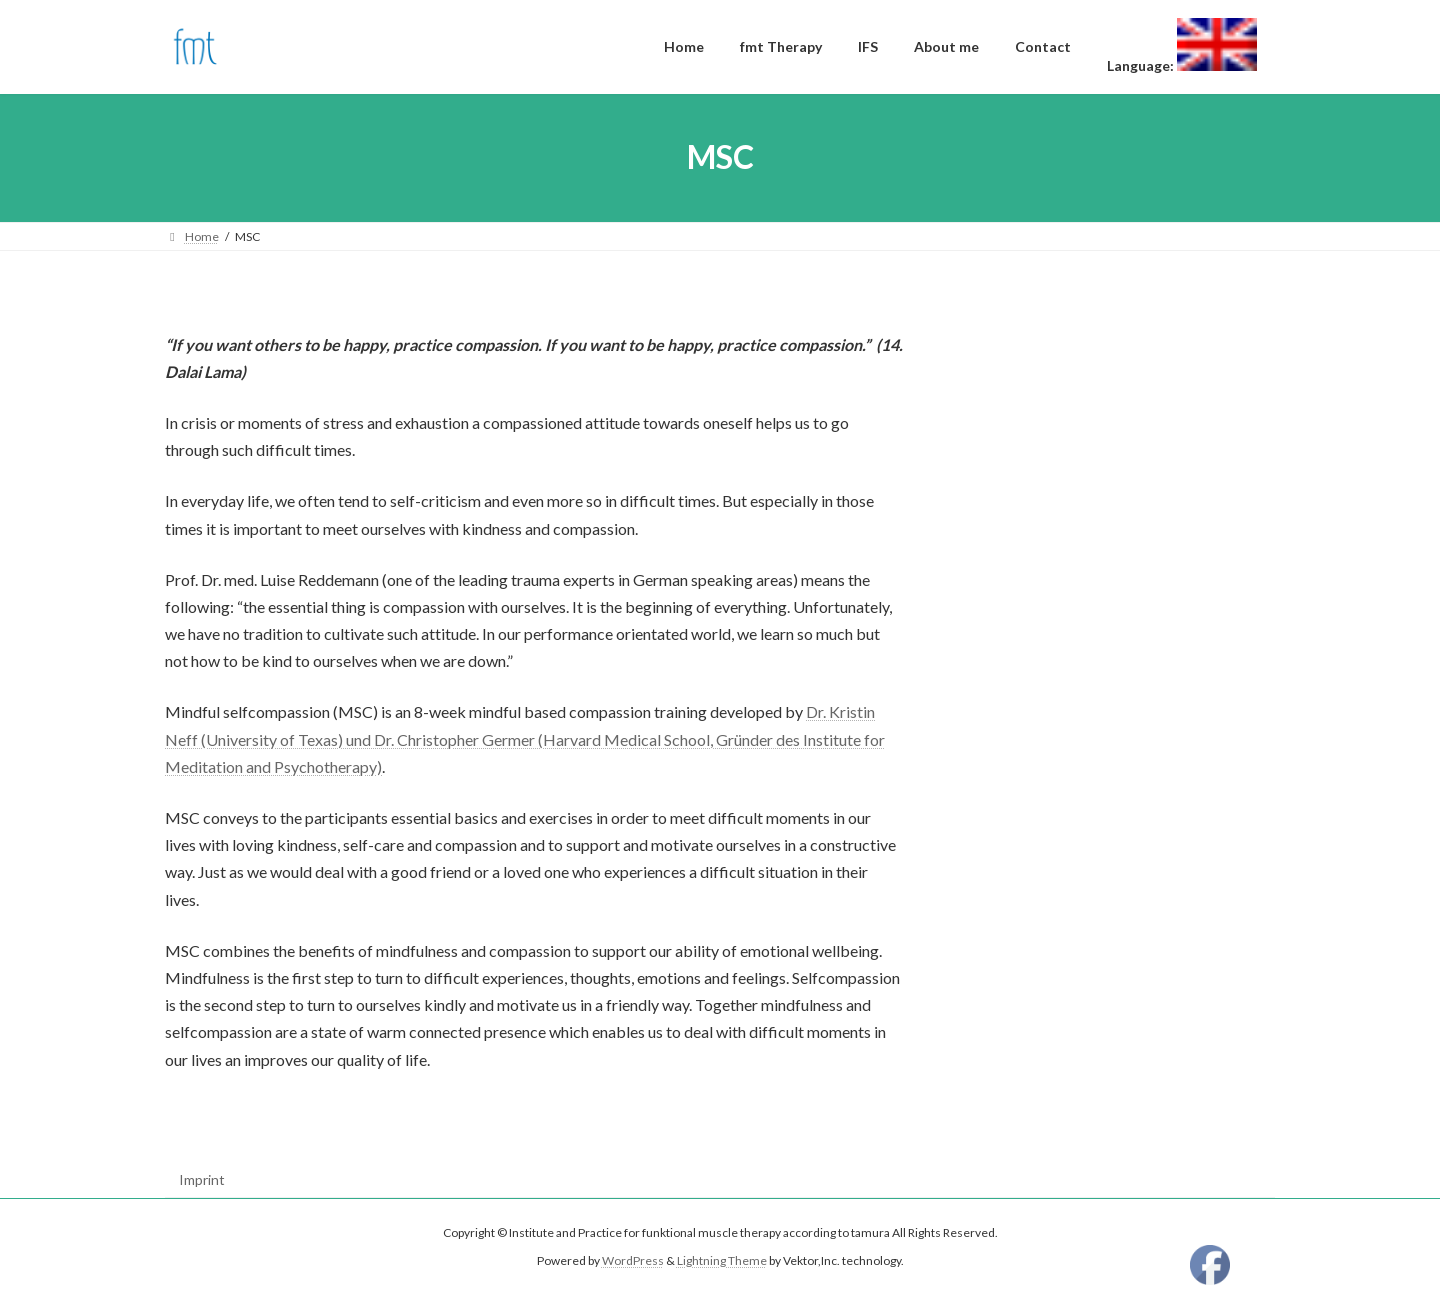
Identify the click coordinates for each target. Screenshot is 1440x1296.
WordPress (633, 1261)
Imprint (202, 1179)
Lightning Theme (722, 1261)
